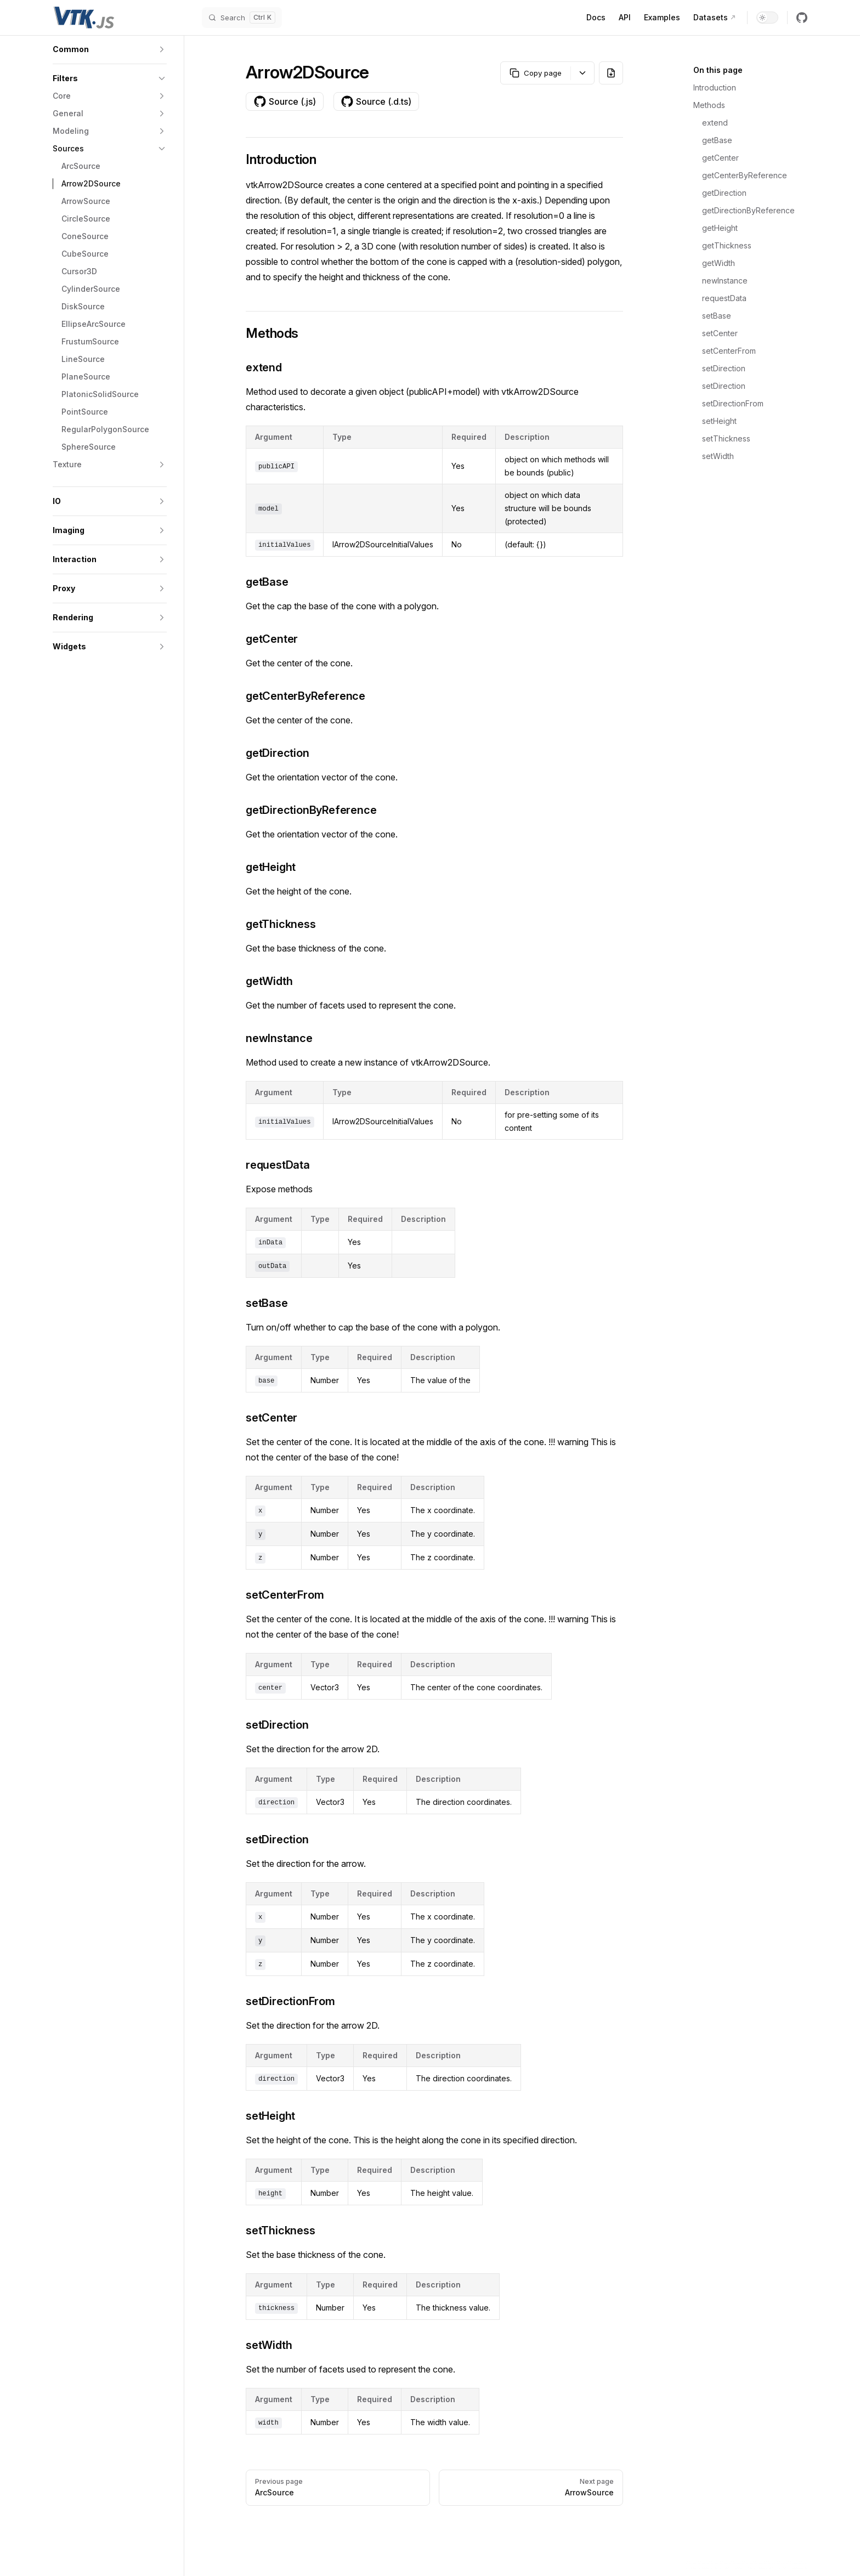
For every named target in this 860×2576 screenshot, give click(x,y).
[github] (802, 17)
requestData (724, 298)
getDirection (724, 192)
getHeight (720, 228)
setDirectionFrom (732, 403)
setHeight (719, 421)
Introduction (714, 87)
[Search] (242, 17)
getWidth (718, 263)
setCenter (720, 333)
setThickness (726, 438)
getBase (717, 140)
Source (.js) (284, 101)
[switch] (767, 18)
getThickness (726, 245)
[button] (110, 49)
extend (715, 122)
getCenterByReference (744, 175)
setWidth (718, 456)
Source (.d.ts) (376, 101)
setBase (716, 315)
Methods (709, 105)
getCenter (720, 157)
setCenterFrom (729, 350)
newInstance (725, 280)
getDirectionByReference (748, 210)
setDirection (723, 368)
